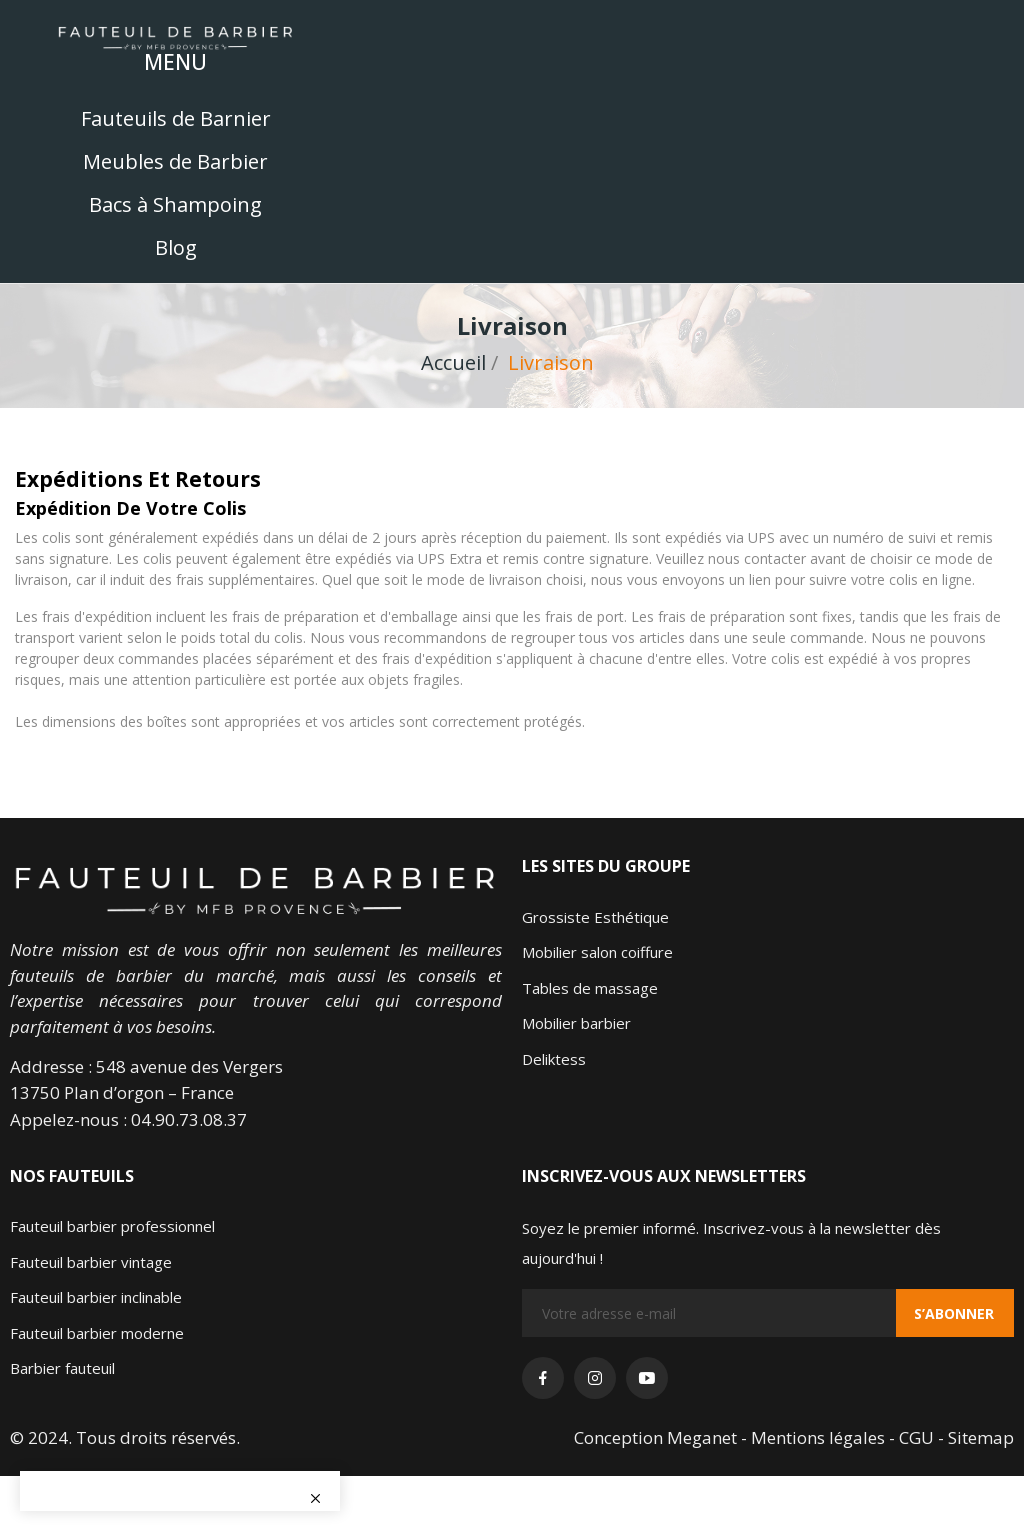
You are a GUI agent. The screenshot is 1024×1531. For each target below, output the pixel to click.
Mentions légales (820, 1437)
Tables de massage (590, 988)
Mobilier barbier (576, 1023)
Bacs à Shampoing (175, 204)
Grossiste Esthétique (595, 917)
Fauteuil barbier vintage (91, 1262)
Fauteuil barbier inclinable (96, 1297)
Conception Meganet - (662, 1437)
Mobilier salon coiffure (597, 952)
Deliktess (554, 1059)
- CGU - (918, 1437)
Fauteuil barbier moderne (97, 1333)
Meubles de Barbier (175, 161)
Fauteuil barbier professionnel (112, 1226)
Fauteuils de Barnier (176, 118)
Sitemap (981, 1437)
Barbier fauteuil (62, 1368)
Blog (176, 247)
